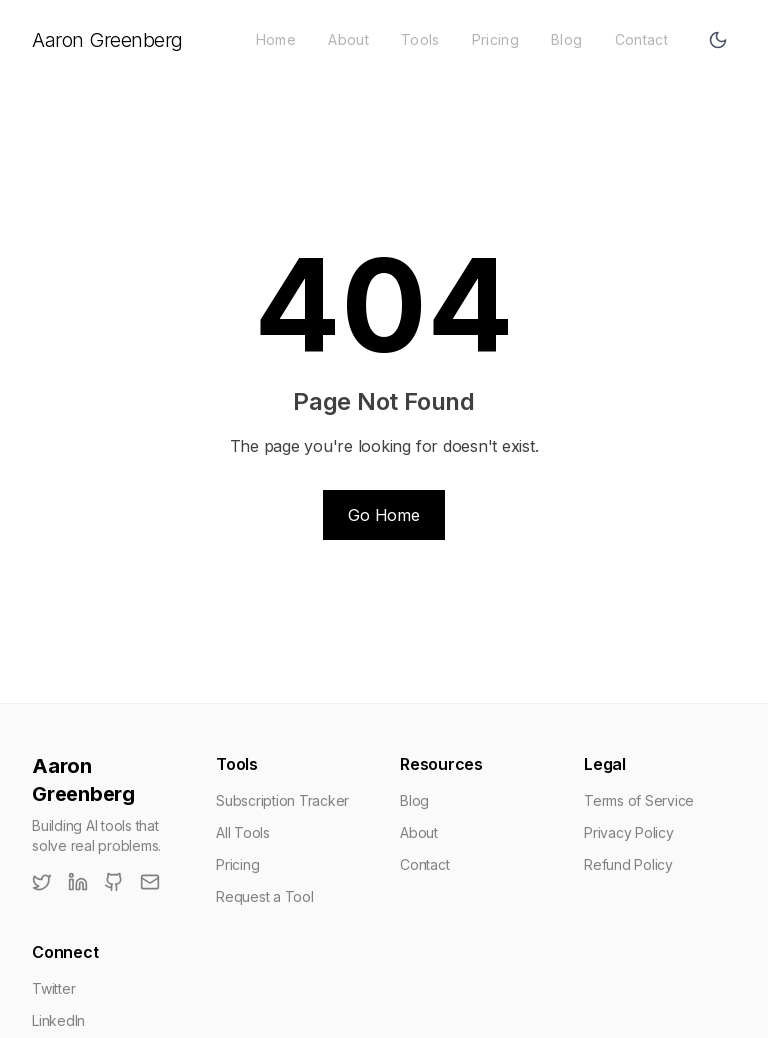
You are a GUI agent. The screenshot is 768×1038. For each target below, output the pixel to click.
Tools (420, 39)
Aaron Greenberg (107, 40)
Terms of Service (639, 800)
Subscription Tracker (282, 800)
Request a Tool (265, 896)
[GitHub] (114, 882)
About (348, 39)
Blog (566, 39)
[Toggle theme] (718, 40)
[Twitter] (42, 882)
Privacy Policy (629, 832)
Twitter (53, 988)
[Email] (150, 882)
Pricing (495, 39)
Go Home (383, 515)
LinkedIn (58, 1020)
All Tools (243, 832)
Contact (641, 39)
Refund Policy (628, 864)
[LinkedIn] (78, 882)
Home (276, 39)
